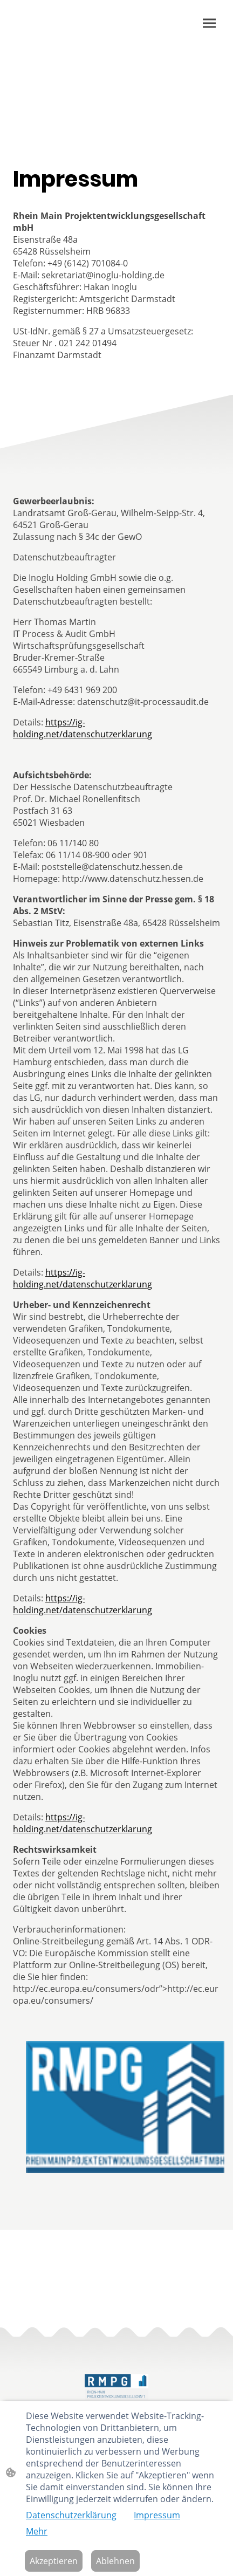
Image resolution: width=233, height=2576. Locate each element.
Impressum (157, 2515)
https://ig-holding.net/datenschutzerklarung (82, 728)
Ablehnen (115, 2561)
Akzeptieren (54, 2561)
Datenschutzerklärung (71, 2515)
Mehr (36, 2531)
